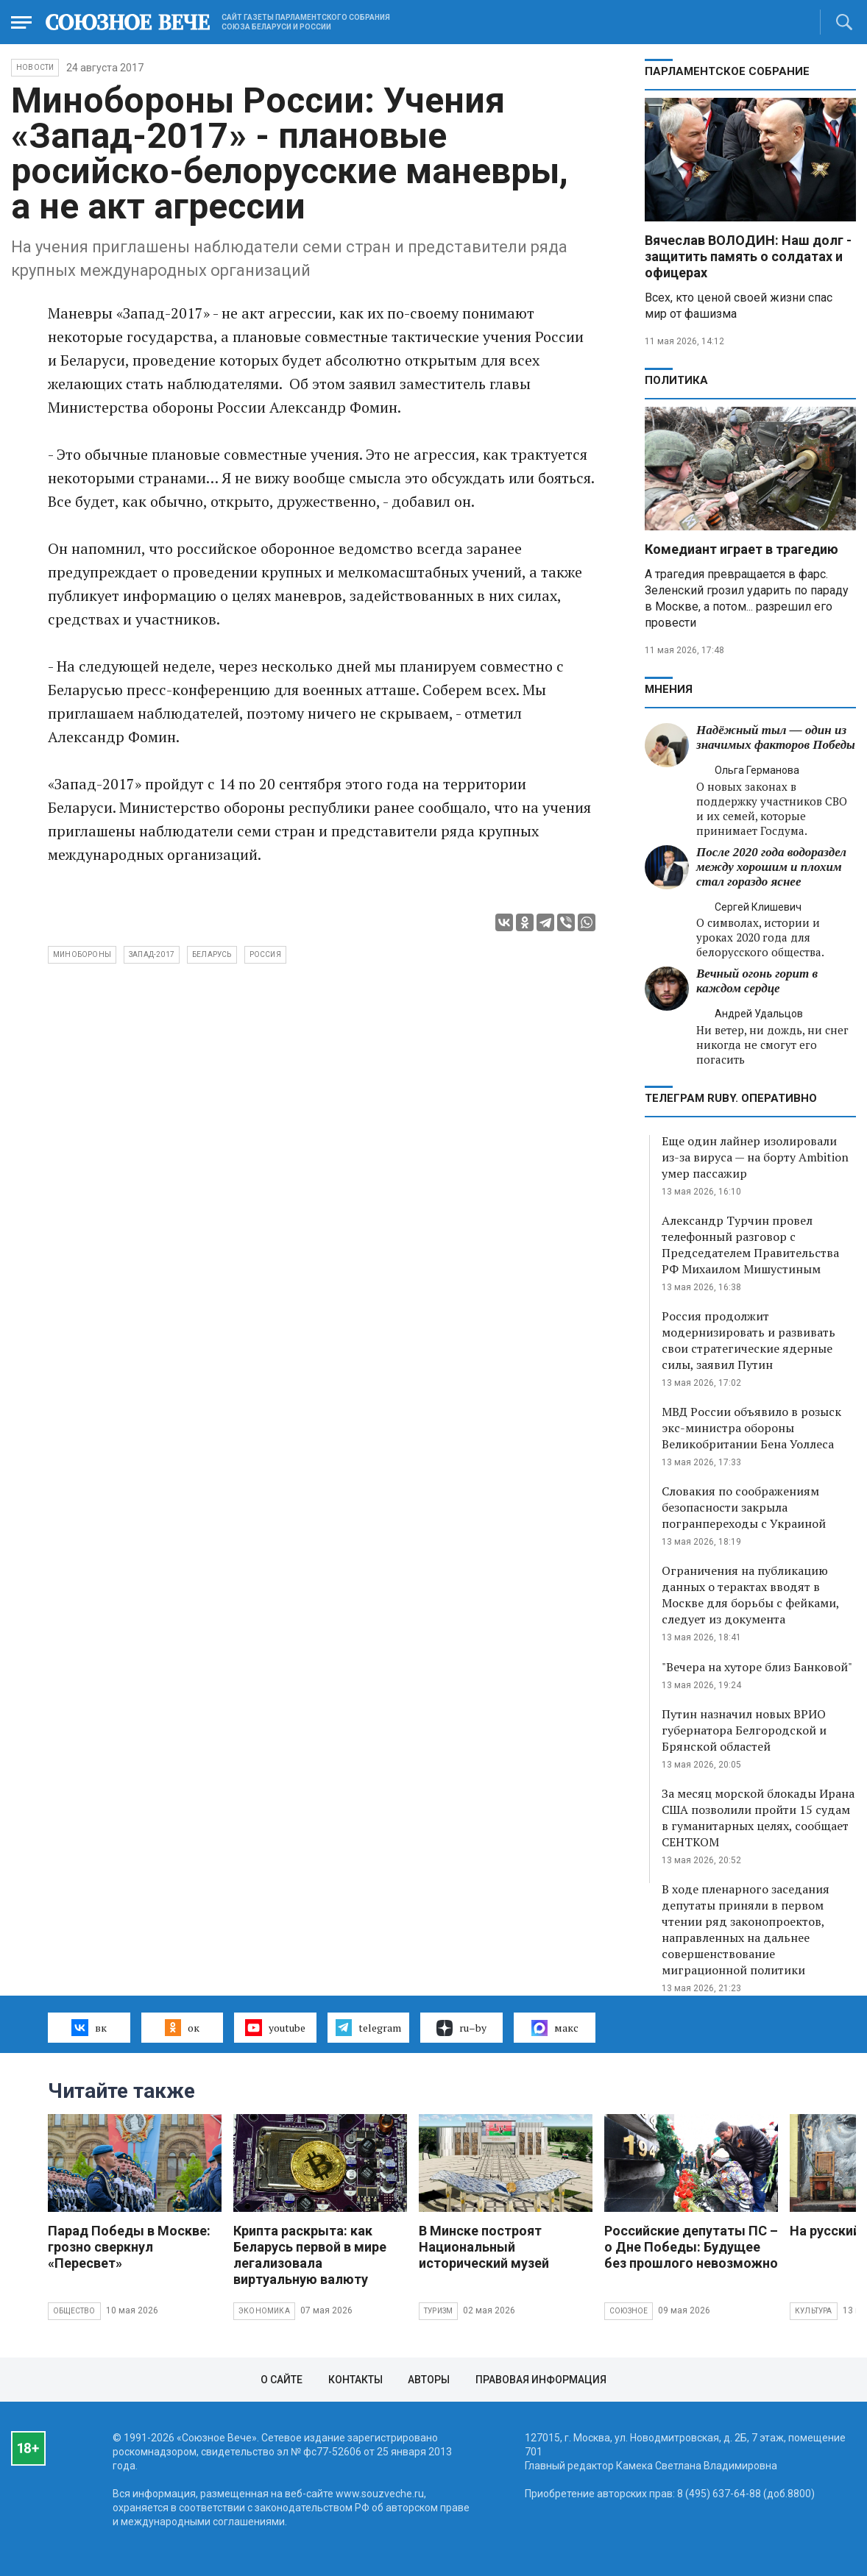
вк (88, 2027)
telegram (368, 2027)
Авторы (429, 2379)
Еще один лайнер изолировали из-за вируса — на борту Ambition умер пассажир (755, 1157)
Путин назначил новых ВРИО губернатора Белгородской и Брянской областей (744, 1730)
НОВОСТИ (35, 67)
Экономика (264, 2311)
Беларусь (212, 954)
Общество (74, 2311)
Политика (676, 380)
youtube (275, 2027)
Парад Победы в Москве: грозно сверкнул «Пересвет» (129, 2247)
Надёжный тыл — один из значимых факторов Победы (775, 737)
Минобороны (82, 954)
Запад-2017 (151, 954)
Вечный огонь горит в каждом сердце (757, 981)
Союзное (628, 2311)
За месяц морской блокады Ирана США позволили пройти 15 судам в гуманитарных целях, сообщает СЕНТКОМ (758, 1817)
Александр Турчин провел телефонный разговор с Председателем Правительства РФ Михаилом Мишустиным (750, 1244)
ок (182, 2027)
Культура (813, 2311)
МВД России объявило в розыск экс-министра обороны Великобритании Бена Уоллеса (751, 1427)
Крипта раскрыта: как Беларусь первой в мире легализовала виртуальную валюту (309, 2255)
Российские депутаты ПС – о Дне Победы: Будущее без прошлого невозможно (691, 2247)
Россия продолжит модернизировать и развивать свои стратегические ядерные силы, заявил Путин (748, 1340)
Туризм (438, 2311)
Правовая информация (540, 2379)
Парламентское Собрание (727, 71)
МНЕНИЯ (669, 689)
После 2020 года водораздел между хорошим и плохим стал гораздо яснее (771, 867)
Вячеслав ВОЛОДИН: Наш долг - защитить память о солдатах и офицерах (748, 256)
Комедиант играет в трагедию (741, 549)
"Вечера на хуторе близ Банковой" (757, 1667)
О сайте (281, 2379)
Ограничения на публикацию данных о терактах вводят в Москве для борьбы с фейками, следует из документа (750, 1594)
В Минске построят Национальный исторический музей (484, 2247)
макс (554, 2028)
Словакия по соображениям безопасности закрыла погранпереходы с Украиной (744, 1507)
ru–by (461, 2028)
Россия (265, 954)
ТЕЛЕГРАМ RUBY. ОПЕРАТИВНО (731, 1098)
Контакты (355, 2379)
